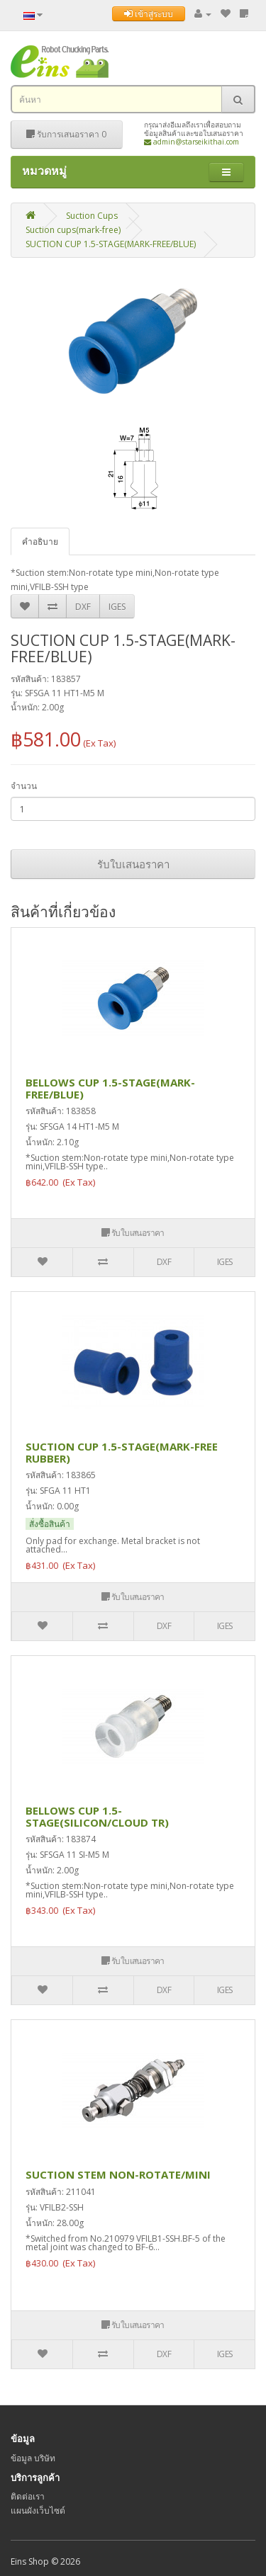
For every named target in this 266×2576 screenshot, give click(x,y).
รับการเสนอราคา (66, 134)
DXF (83, 607)
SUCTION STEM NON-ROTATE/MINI (118, 2174)
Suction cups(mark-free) (73, 230)
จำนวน (24, 786)
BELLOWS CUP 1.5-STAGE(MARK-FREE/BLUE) (110, 1088)
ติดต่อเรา (28, 2496)
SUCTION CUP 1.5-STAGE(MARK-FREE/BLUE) (111, 244)
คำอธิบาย (40, 541)
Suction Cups (92, 216)
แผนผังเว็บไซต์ (38, 2510)
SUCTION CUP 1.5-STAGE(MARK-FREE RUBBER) (122, 1452)
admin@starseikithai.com (191, 142)
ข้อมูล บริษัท (33, 2458)
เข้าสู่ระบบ (148, 14)
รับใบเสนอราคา (133, 864)
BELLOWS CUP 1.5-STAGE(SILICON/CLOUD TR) (97, 1816)
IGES (117, 607)
